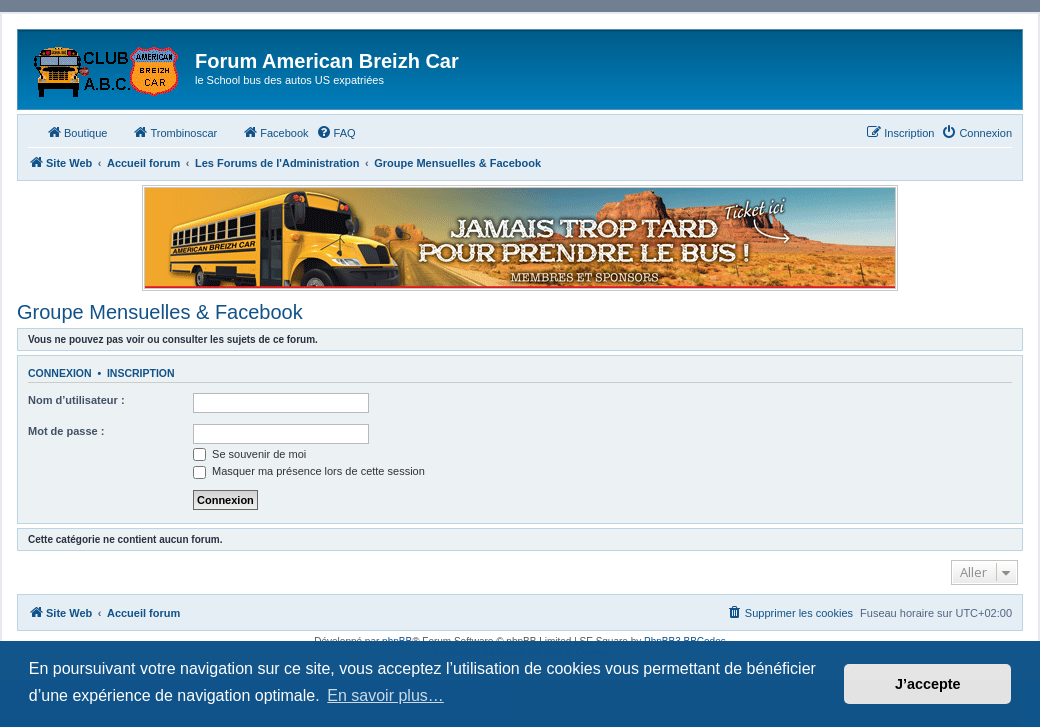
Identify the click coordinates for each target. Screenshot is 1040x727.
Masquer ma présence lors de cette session (309, 471)
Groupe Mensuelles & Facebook (160, 312)
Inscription (141, 373)
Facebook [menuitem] (275, 132)
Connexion (60, 373)
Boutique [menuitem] (76, 132)
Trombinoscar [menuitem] (174, 132)
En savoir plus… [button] (385, 695)
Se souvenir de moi (249, 454)
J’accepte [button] (928, 684)
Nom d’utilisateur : (76, 400)
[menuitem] (336, 133)
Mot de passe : (66, 431)
